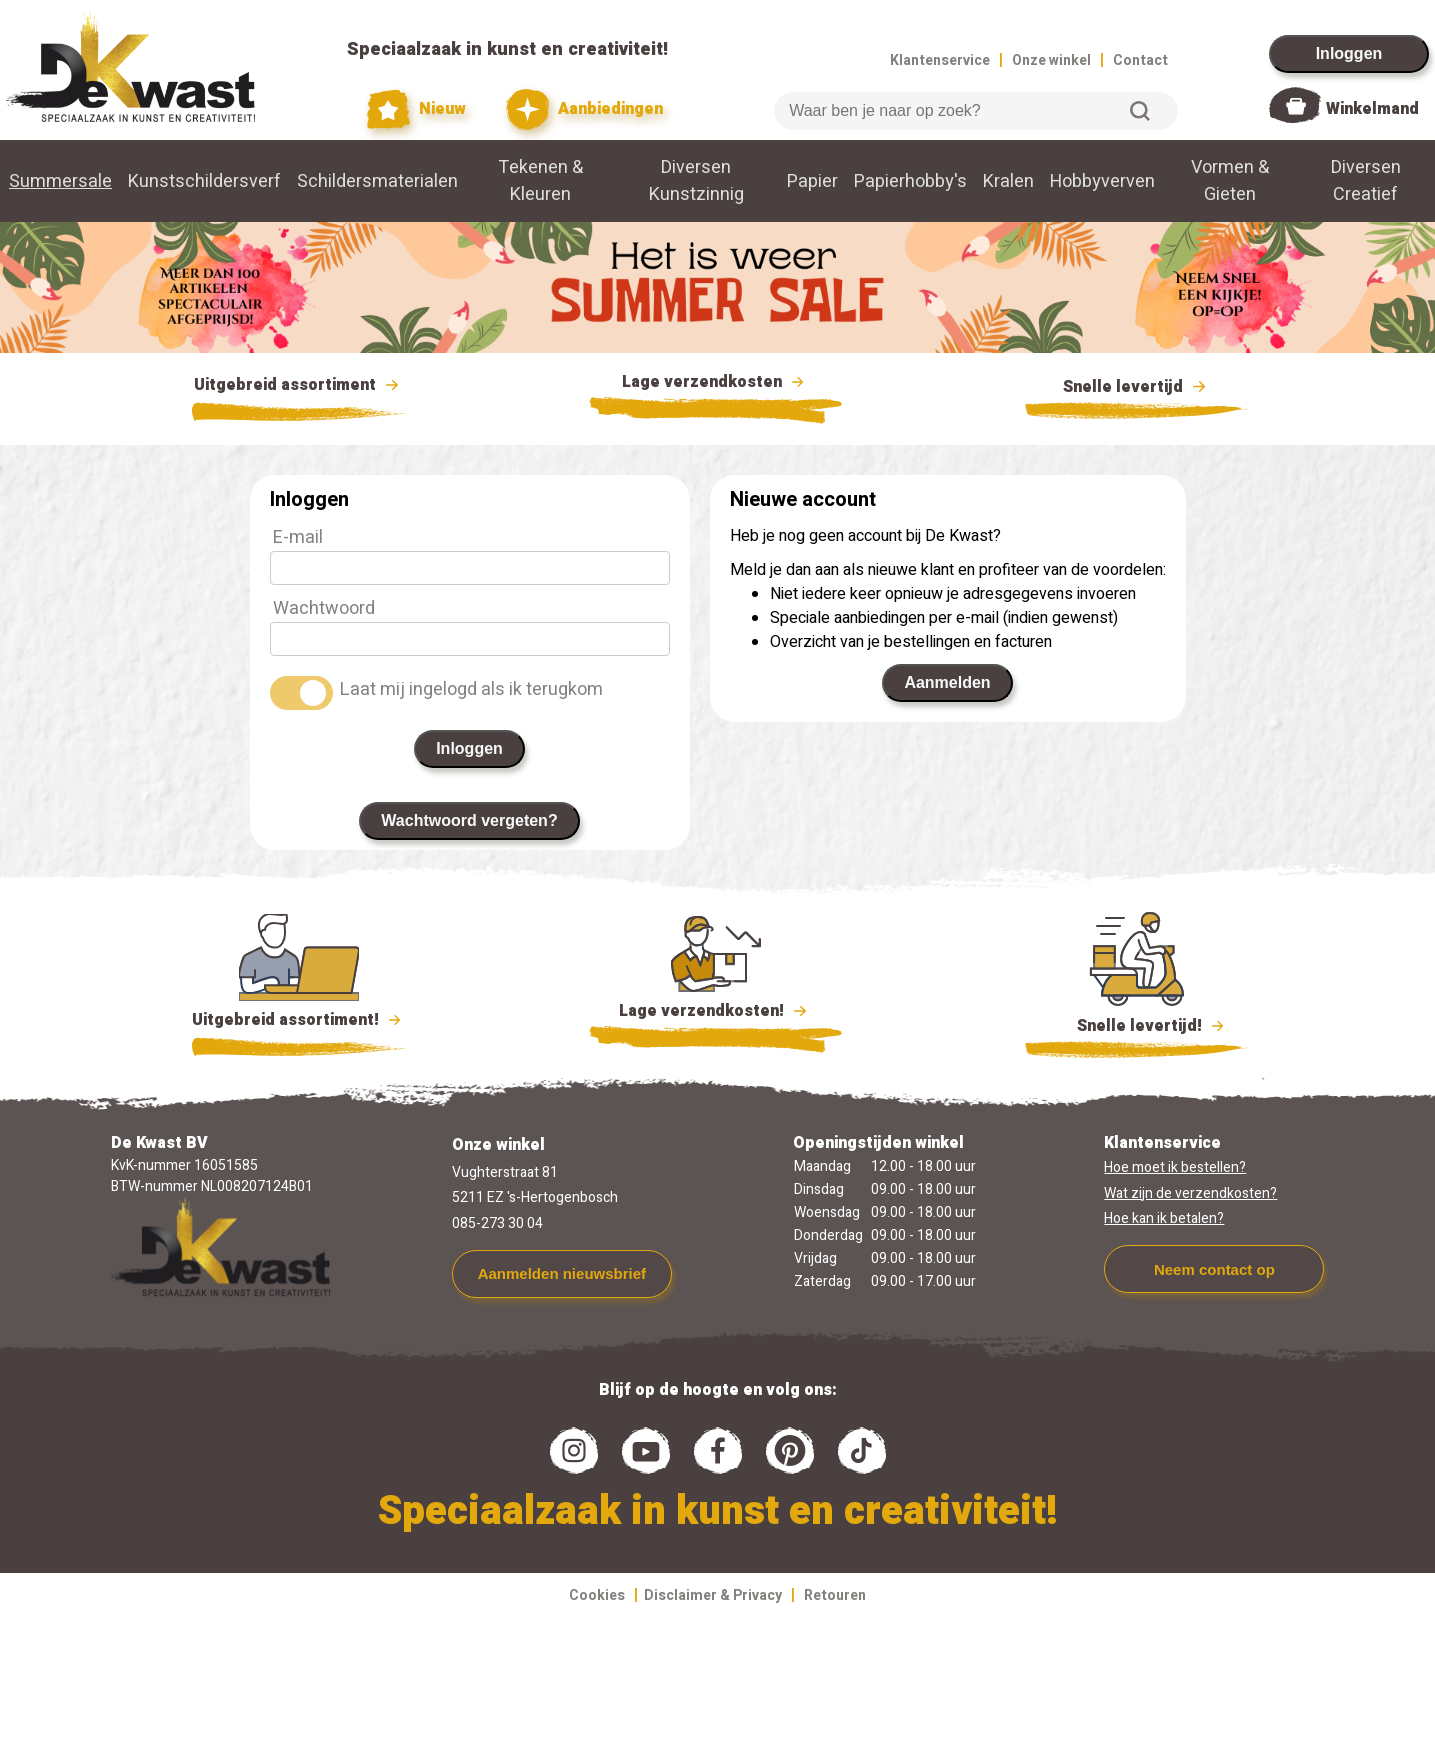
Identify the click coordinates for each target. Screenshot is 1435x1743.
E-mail (298, 537)
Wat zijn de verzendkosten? (1190, 1193)
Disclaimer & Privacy (713, 1595)
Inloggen (1349, 53)
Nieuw (417, 109)
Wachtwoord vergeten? (469, 820)
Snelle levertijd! (1137, 1024)
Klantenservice (940, 60)
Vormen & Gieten (1230, 181)
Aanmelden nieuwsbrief (562, 1273)
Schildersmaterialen (377, 181)
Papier (812, 181)
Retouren (835, 1595)
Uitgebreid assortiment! (299, 1020)
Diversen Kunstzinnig (696, 181)
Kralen (1008, 181)
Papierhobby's (910, 181)
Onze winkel (1051, 60)
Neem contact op (1214, 1269)
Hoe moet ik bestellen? (1175, 1167)
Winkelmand (1372, 109)
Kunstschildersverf (204, 181)
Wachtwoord (324, 608)
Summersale (60, 181)
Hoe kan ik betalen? (1164, 1218)
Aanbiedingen (584, 109)
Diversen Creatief (1366, 181)
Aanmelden (947, 682)
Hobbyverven (1102, 181)
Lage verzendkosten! (716, 1014)
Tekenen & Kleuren (540, 181)
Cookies (597, 1595)
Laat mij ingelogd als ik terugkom (471, 689)
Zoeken (1140, 111)
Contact (1140, 60)
